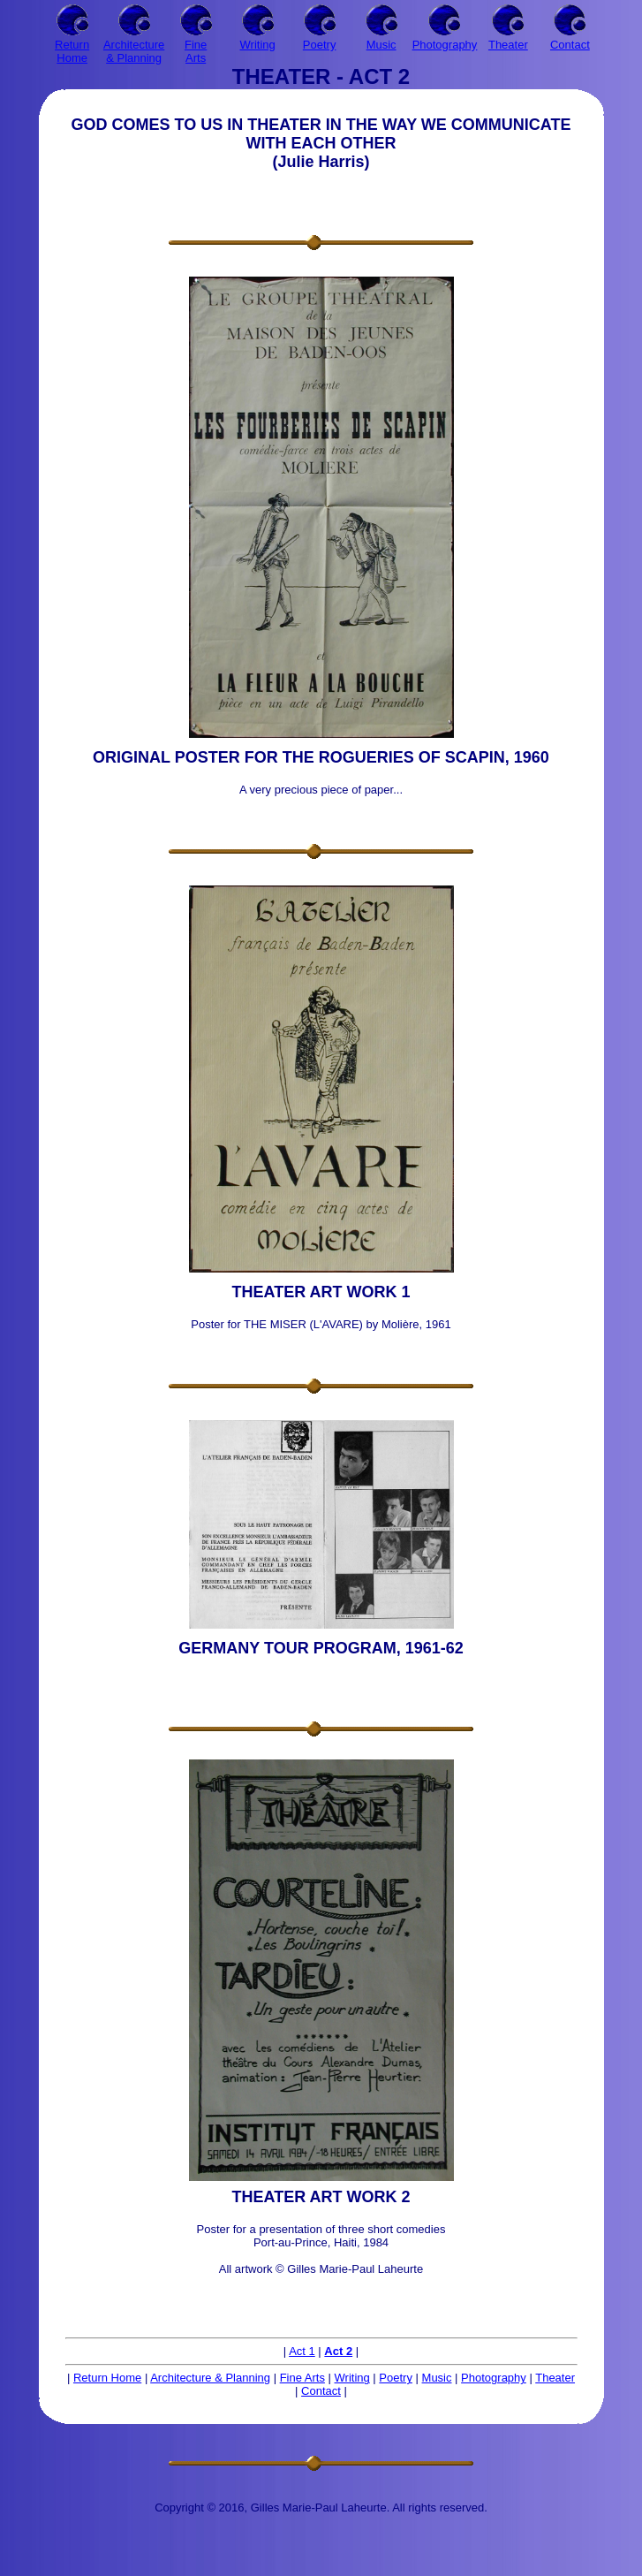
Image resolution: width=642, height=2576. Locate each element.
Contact (321, 2390)
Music (437, 2377)
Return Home (107, 2377)
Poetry (395, 2377)
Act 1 (302, 2351)
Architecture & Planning (210, 2377)
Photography (493, 2377)
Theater (555, 2377)
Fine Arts (302, 2377)
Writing (352, 2377)
